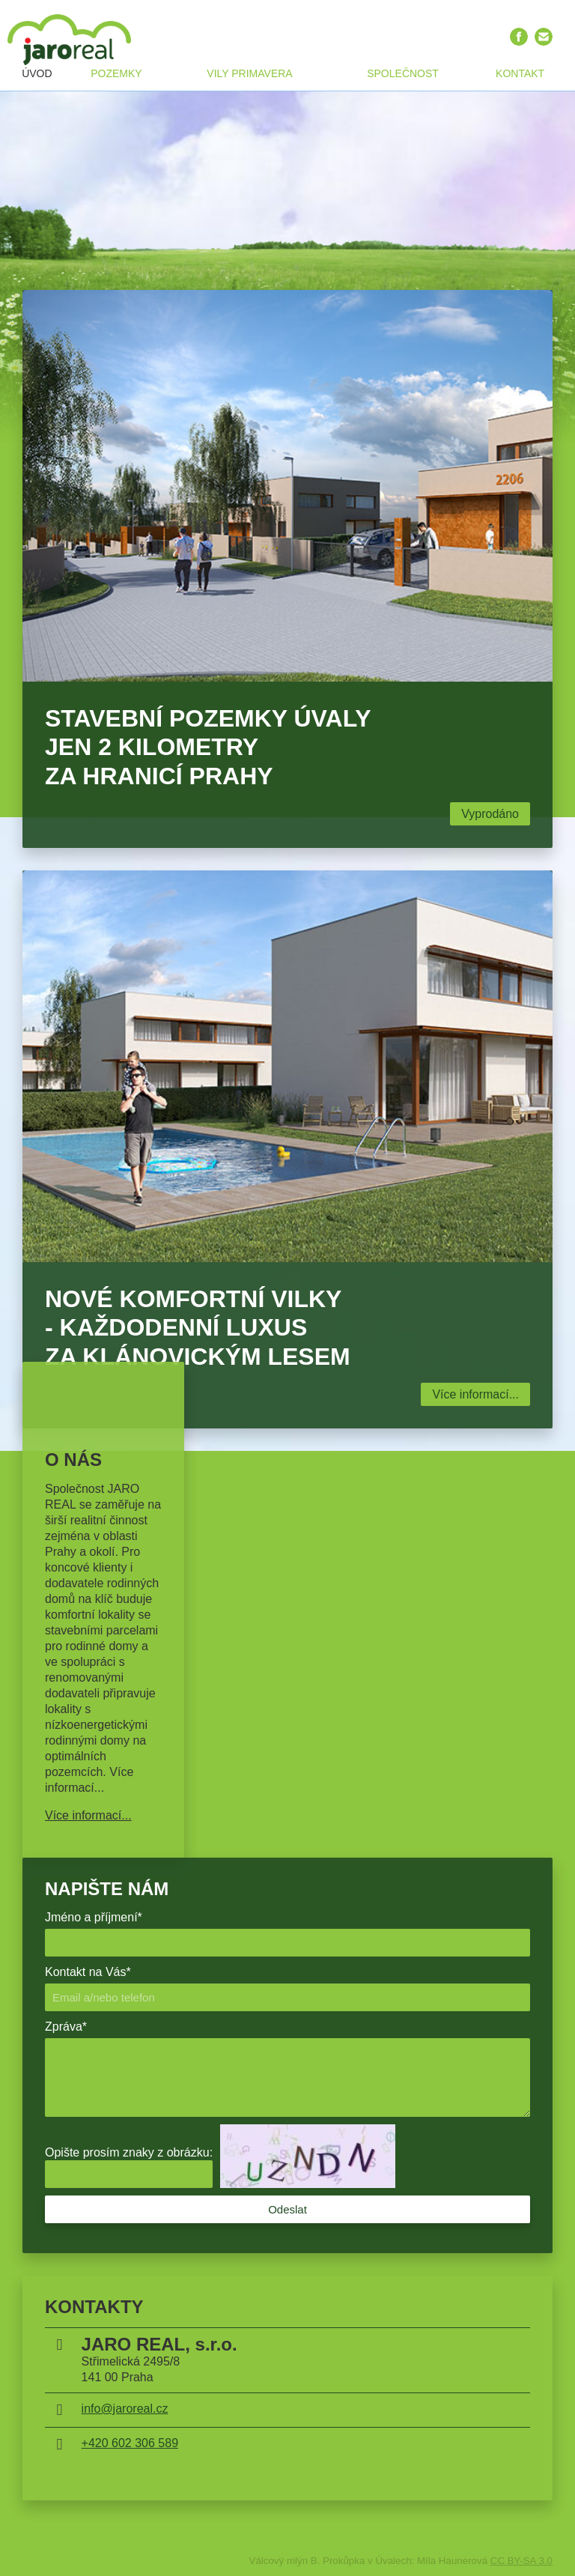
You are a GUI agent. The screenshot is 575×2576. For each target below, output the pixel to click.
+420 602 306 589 (130, 2443)
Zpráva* (66, 2026)
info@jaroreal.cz (125, 2408)
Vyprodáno (490, 813)
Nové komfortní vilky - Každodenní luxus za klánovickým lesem (197, 1327)
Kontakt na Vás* (88, 1972)
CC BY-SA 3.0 (521, 2560)
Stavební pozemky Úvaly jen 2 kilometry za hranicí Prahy (208, 747)
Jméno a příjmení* (93, 1917)
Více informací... (475, 1394)
